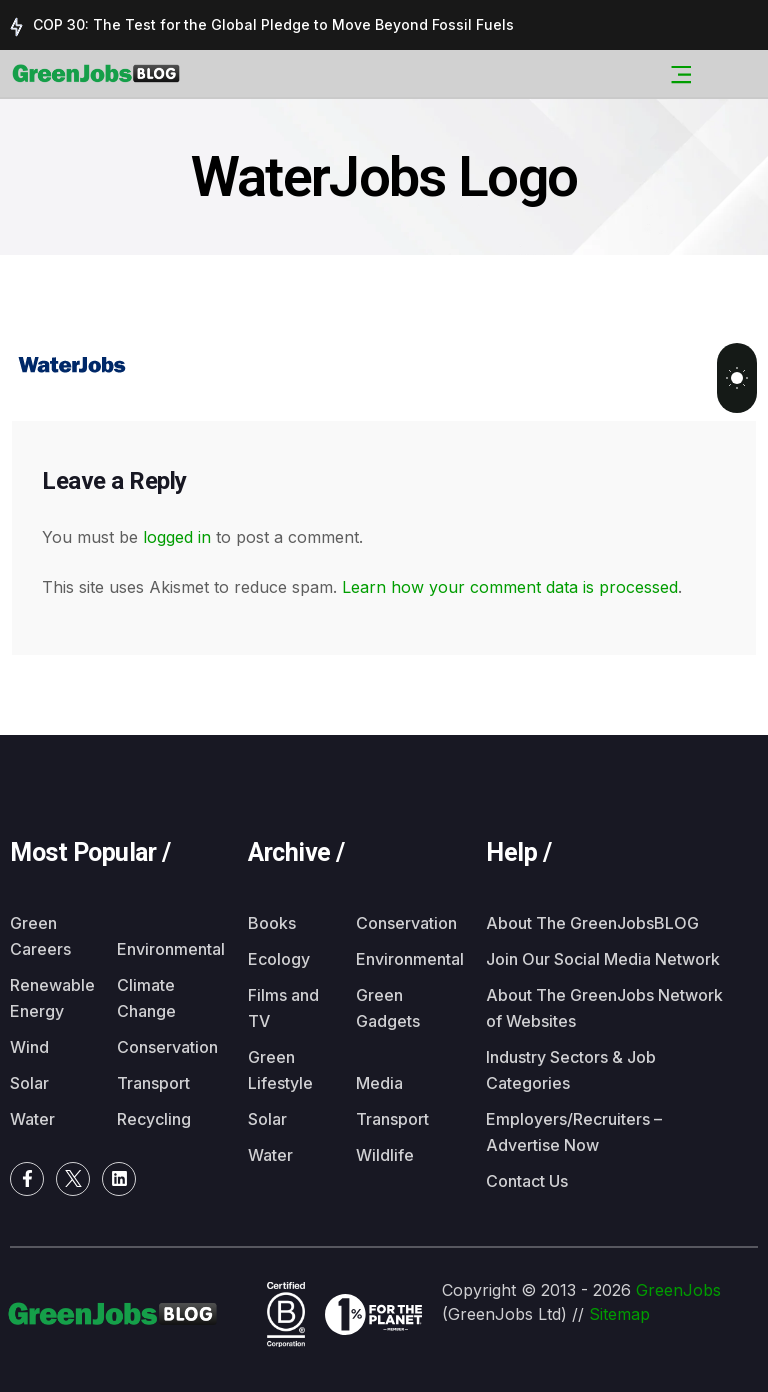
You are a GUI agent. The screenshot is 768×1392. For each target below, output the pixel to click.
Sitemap (619, 1314)
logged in (177, 537)
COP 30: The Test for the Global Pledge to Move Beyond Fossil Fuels (273, 24)
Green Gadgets (388, 1008)
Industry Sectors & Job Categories (571, 1070)
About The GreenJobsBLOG (592, 923)
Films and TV (283, 1008)
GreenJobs (678, 1290)
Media (379, 1083)
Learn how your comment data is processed (510, 587)
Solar (29, 1083)
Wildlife (385, 1155)
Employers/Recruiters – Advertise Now (574, 1132)
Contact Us (527, 1181)
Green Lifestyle (280, 1070)
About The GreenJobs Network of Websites (604, 1008)
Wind (29, 1047)
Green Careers (40, 936)
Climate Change (146, 998)
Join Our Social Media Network (603, 959)
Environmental (160, 949)
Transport (153, 1083)
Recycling (154, 1119)
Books (272, 923)
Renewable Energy (52, 998)
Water (32, 1119)
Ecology (279, 959)
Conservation (160, 1047)
